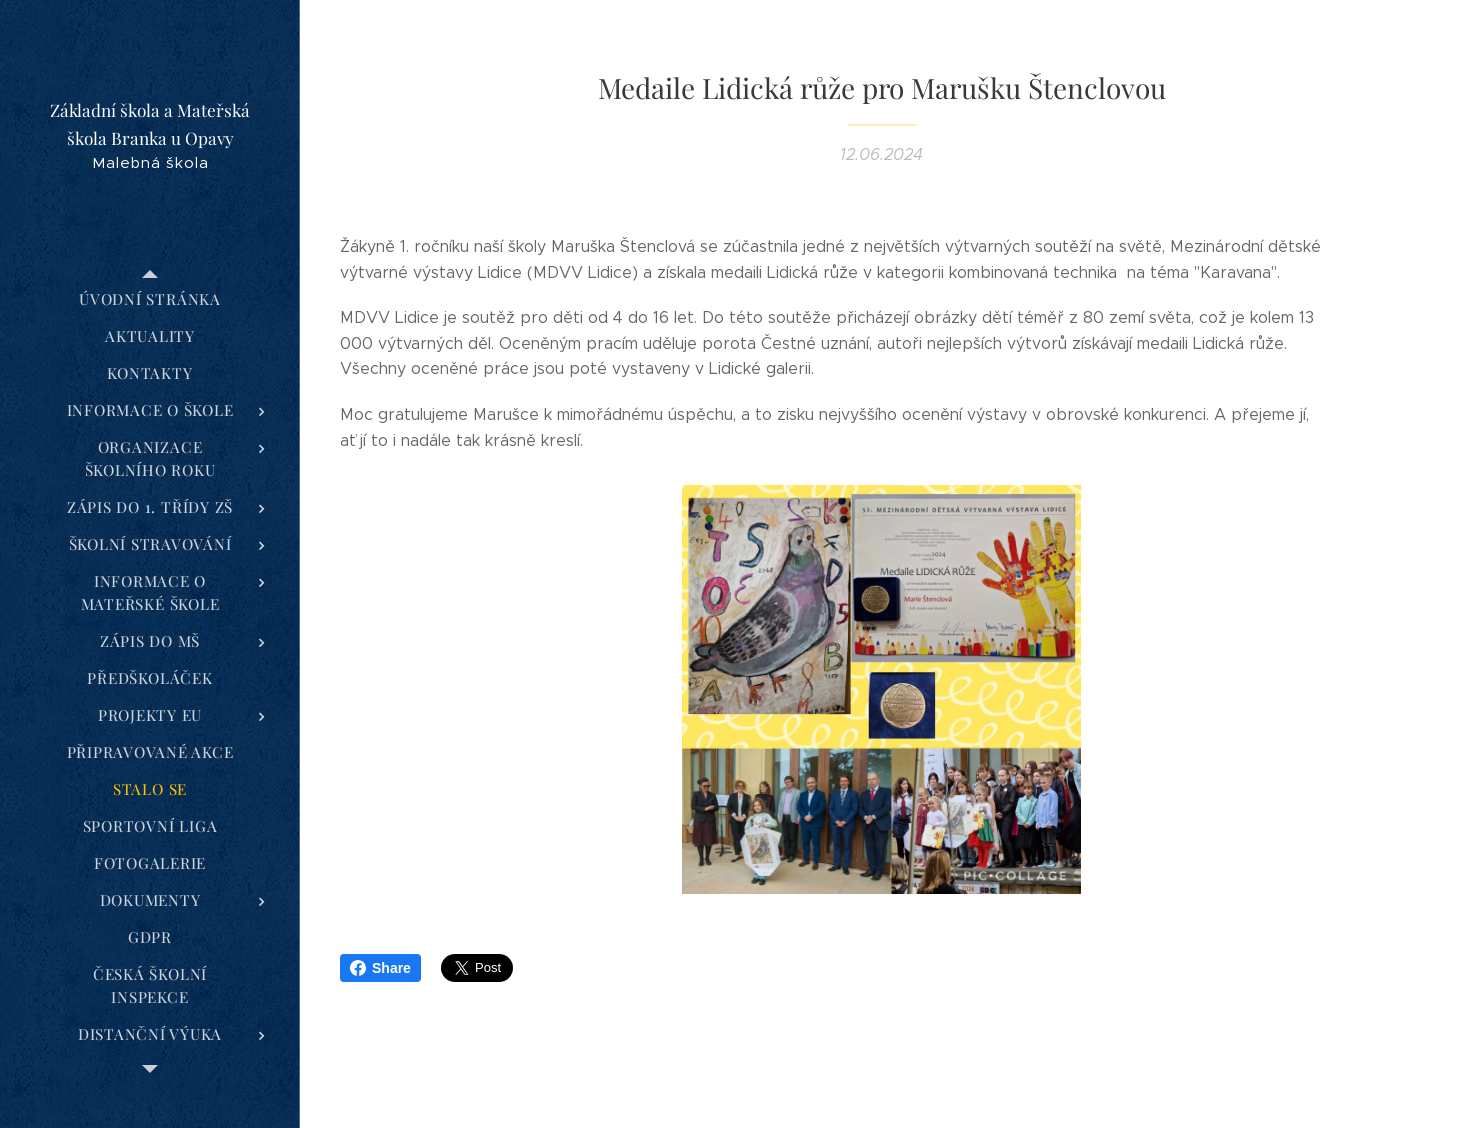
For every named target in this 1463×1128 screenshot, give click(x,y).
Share (380, 968)
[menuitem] (150, 299)
